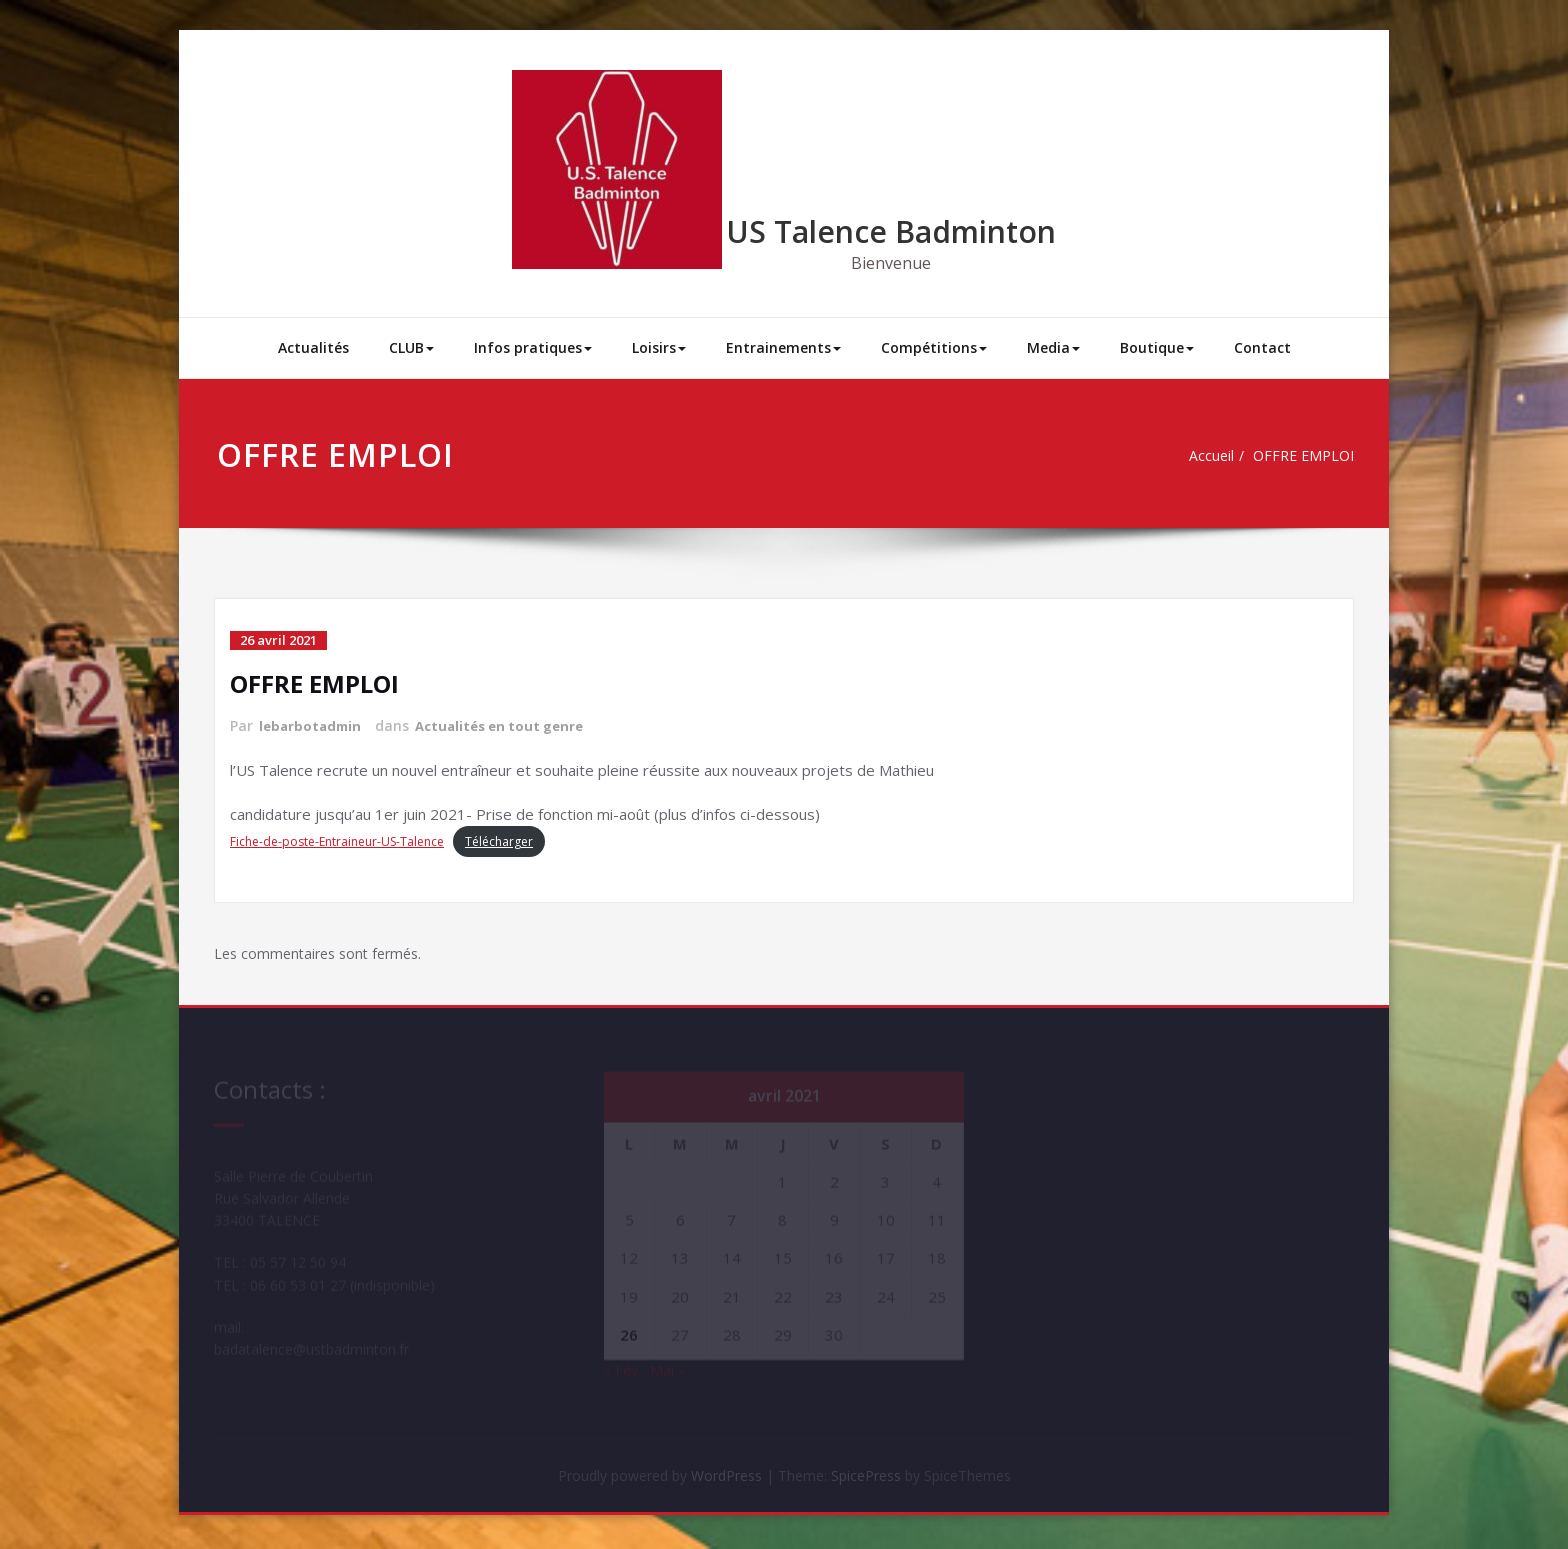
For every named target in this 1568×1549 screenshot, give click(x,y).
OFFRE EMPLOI (1310, 456)
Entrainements (783, 347)
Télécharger (499, 840)
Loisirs (659, 347)
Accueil (1213, 456)
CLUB (411, 347)
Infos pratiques (533, 347)
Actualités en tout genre (510, 725)
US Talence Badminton (891, 231)
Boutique (1157, 347)
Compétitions (934, 347)
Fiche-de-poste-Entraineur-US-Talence (337, 840)
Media (1053, 347)
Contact (1262, 347)
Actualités (313, 347)
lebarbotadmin (312, 725)
